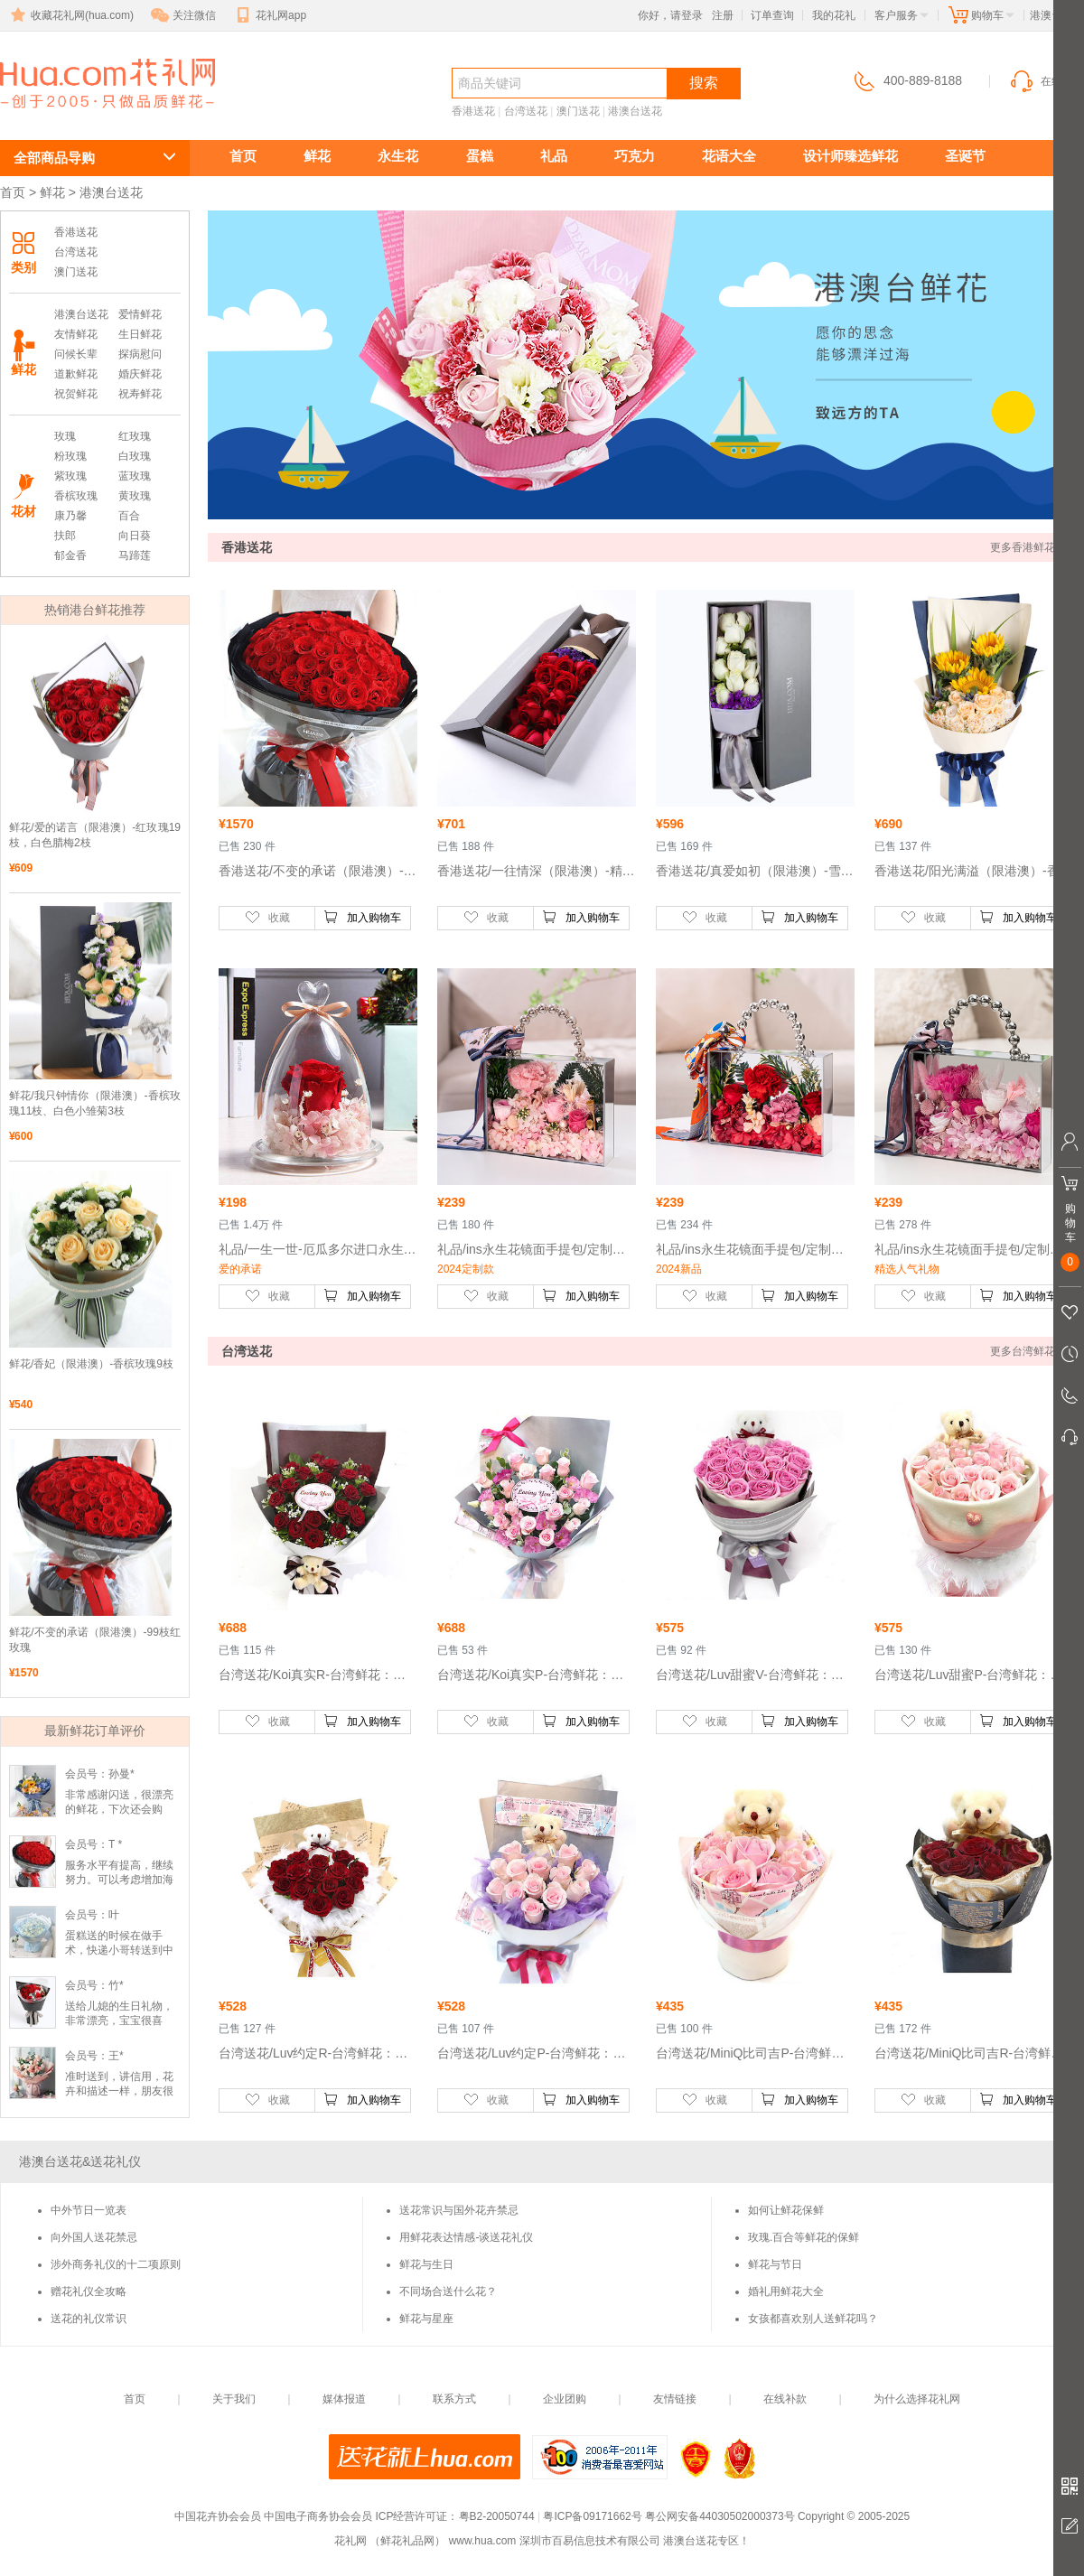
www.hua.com (483, 2540)
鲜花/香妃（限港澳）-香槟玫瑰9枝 (91, 1364)
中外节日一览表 (88, 2210)
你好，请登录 (670, 15)
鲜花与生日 (426, 2264)
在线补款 (785, 2399)
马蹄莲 (134, 555)
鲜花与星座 (426, 2318)
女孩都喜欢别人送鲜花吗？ (813, 2318)
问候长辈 (76, 354)
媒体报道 (344, 2399)
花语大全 (729, 155)
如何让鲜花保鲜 (786, 2210)
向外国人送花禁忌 (94, 2237)
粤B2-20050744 (497, 2516)
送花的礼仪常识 (88, 2318)
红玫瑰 (134, 436)
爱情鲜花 (140, 314)
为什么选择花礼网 (917, 2399)
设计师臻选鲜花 (850, 155)
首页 (243, 155)
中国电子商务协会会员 (318, 2516)
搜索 (703, 82)
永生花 (398, 155)
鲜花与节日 (775, 2264)
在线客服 (1046, 81)
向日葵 (134, 535)
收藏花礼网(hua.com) (70, 15)
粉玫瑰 (70, 456)
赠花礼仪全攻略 (88, 2291)
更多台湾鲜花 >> (1030, 1351)
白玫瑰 (134, 456)
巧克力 (634, 155)
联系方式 (454, 2399)
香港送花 (473, 111)
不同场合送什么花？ (448, 2291)
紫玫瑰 (70, 476)
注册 (723, 15)
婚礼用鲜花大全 (786, 2291)
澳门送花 (578, 111)
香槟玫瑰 (76, 496)
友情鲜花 (76, 334)
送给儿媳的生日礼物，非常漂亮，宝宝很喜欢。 (119, 2020)
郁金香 (70, 555)
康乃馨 (70, 515)
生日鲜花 (140, 334)
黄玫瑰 (134, 496)
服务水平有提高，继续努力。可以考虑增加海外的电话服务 (119, 1879)
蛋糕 (479, 155)
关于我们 (234, 2399)
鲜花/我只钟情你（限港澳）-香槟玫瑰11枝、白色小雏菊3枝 (95, 1103)
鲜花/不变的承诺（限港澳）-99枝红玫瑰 (95, 1640)
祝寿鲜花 (140, 393)
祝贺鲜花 (76, 393)
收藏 (267, 917)
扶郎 (65, 535)
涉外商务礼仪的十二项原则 (116, 2264)
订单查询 (772, 15)
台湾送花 (525, 111)
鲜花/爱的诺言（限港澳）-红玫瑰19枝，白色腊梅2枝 (95, 835)
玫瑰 (65, 436)
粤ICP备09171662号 (592, 2516)
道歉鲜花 (76, 374)
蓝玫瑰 (134, 476)
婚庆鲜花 (140, 374)
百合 (129, 515)
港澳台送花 (81, 114)
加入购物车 (362, 917)
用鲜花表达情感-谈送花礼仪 (466, 2237)
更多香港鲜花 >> (1030, 547)
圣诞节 (965, 155)
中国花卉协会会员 (217, 2516)
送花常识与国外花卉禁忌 (459, 2210)
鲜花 (317, 155)
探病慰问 (140, 354)
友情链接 (674, 2399)
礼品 (553, 155)
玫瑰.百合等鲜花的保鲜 (803, 2237)
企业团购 (564, 2399)
